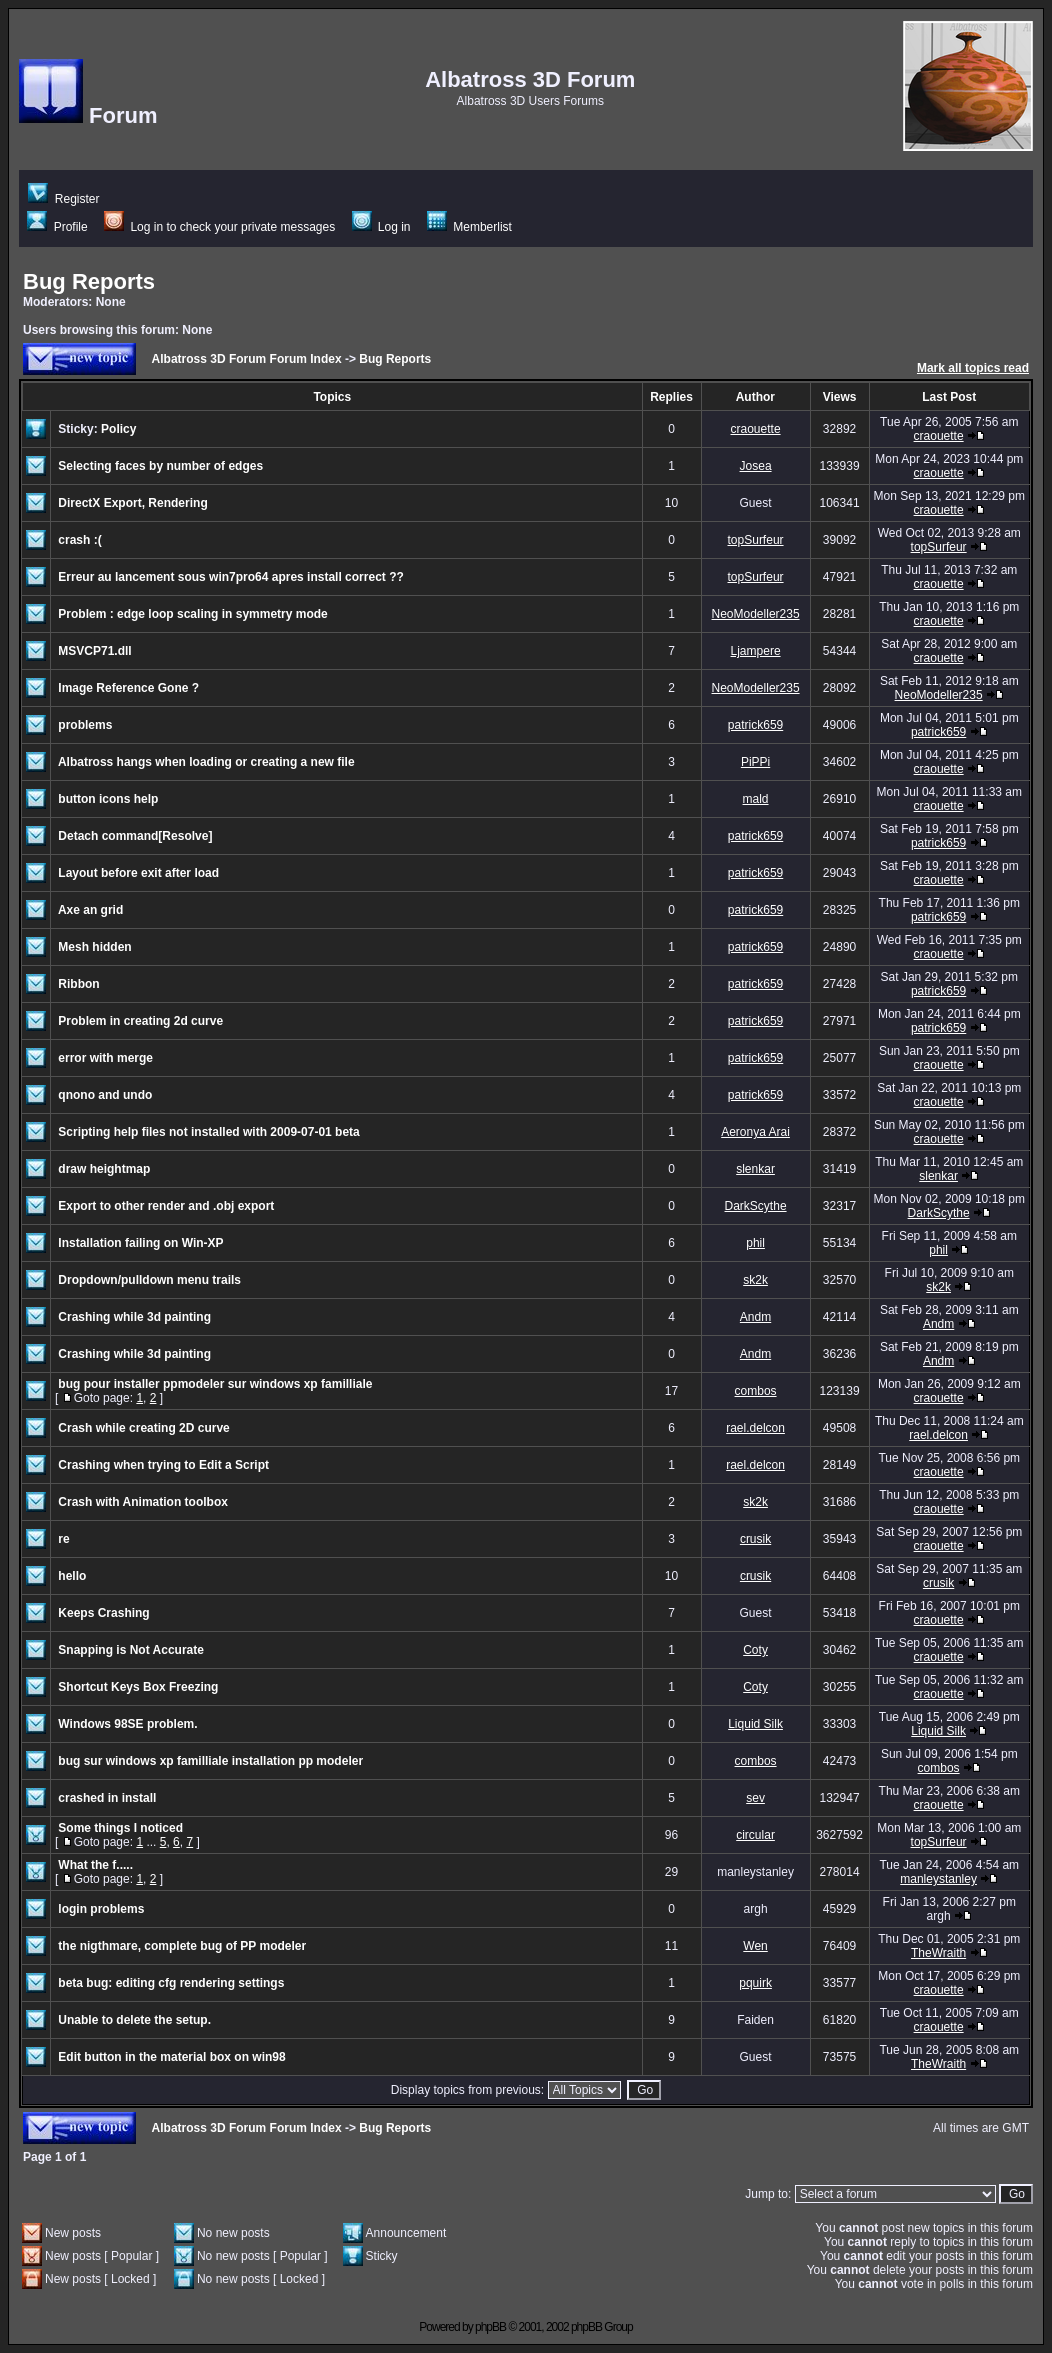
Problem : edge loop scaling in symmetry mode (192, 614)
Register (63, 199)
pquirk (755, 1983)
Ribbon (78, 984)
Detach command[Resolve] (135, 836)
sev (755, 1798)
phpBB (490, 2327)
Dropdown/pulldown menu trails (149, 1280)
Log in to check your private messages (219, 227)
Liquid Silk (755, 1724)
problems (85, 725)
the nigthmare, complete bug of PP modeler (182, 1946)
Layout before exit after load (138, 873)
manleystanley (938, 1879)
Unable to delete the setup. (134, 2020)
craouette (756, 429)
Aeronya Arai (755, 1132)
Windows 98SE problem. (127, 1724)
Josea (756, 466)
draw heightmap (104, 1169)
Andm (755, 1317)
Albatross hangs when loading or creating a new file (206, 762)
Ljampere (756, 651)
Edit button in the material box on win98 (171, 2057)
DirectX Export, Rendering (132, 503)
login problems (101, 1909)
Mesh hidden (94, 947)
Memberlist (469, 227)
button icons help (108, 799)
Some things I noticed (120, 1828)
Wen (755, 1946)
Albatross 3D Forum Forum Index (247, 359)
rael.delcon (755, 1428)
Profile (57, 227)
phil (755, 1243)
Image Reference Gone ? (128, 688)
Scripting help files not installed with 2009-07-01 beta (208, 1132)
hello (72, 1576)
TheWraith (938, 1953)
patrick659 (755, 725)
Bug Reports (89, 281)
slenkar (755, 1169)
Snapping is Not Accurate (131, 1650)
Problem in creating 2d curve (140, 1021)
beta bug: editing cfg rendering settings (171, 1983)
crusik (755, 1539)
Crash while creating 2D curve (143, 1428)
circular (755, 1835)
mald (756, 799)
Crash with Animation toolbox (143, 1502)
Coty (755, 1650)
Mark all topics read (973, 368)
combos (756, 1391)
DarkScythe (756, 1206)
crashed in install (107, 1798)
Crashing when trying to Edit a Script (163, 1465)
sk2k (755, 1280)
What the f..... (95, 1865)
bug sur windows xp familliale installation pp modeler (210, 1761)
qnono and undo (105, 1095)
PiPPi (755, 762)
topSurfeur (756, 540)
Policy (118, 429)
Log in (381, 227)
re (63, 1539)
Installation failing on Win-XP (140, 1243)
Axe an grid (90, 910)
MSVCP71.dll (94, 651)
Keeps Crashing (103, 1613)
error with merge (105, 1058)
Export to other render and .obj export (166, 1206)
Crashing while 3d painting (134, 1317)
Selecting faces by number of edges (160, 466)
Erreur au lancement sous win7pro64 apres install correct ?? (230, 577)
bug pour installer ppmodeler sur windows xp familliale (215, 1384)
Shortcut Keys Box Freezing (138, 1687)
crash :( (79, 540)
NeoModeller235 (756, 614)
